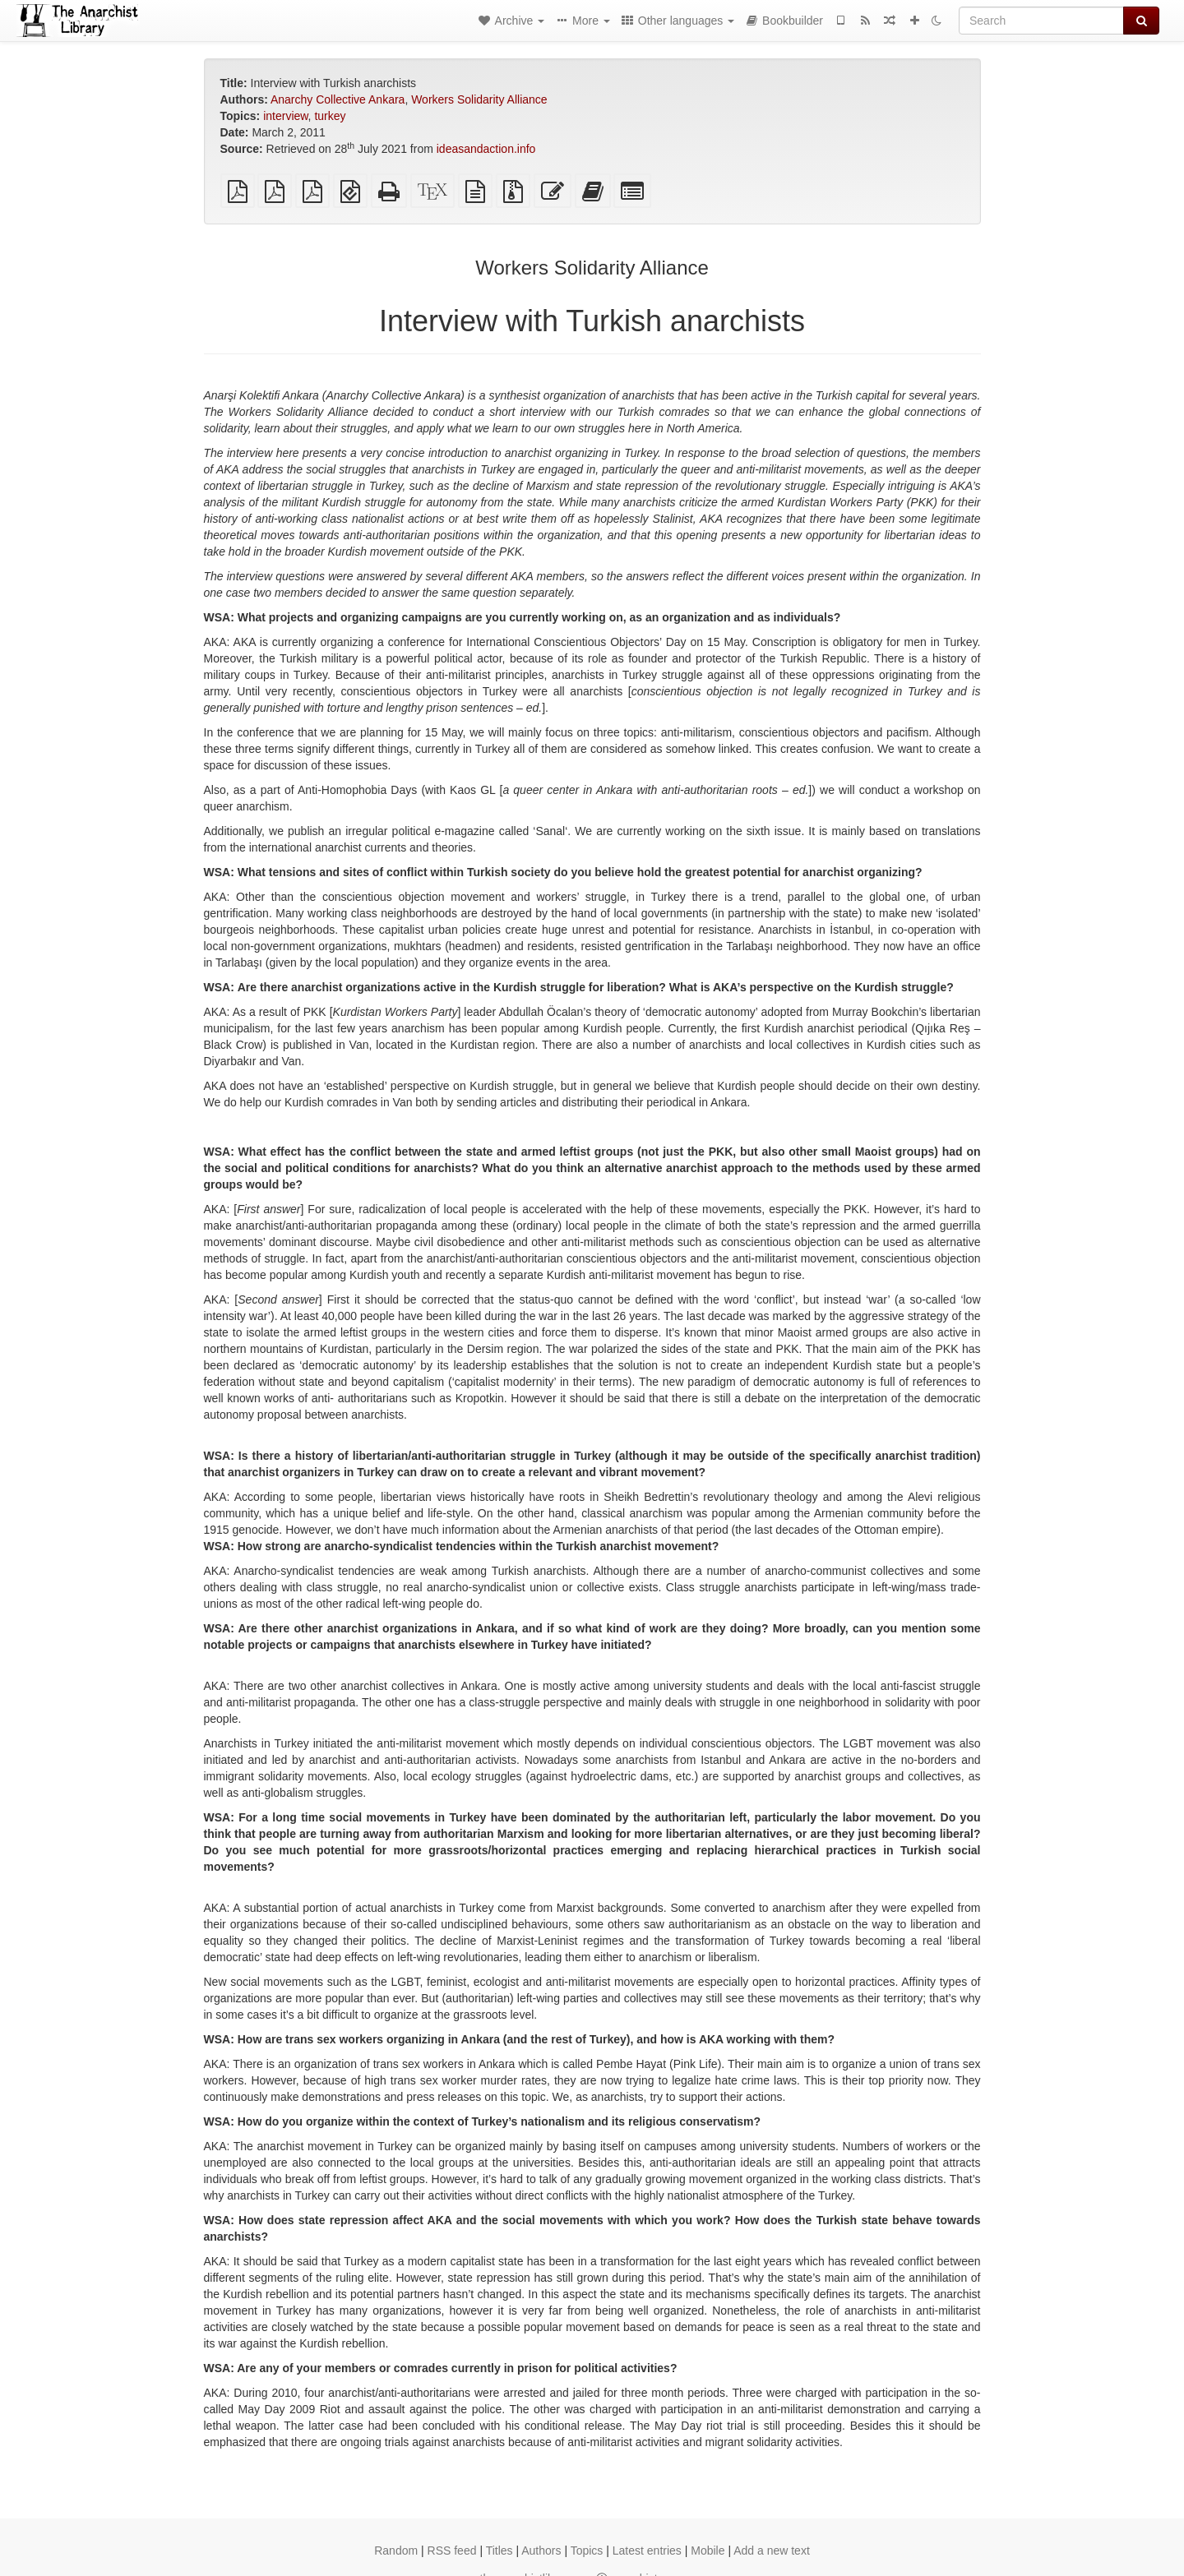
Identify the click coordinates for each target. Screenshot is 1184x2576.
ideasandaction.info (486, 148)
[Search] (1041, 21)
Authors (541, 2550)
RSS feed (452, 2550)
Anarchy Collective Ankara (338, 99)
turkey (329, 115)
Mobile (707, 2550)
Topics (587, 2550)
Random (396, 2550)
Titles (499, 2550)
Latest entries (647, 2550)
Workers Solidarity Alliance (479, 99)
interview (285, 115)
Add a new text (771, 2550)
